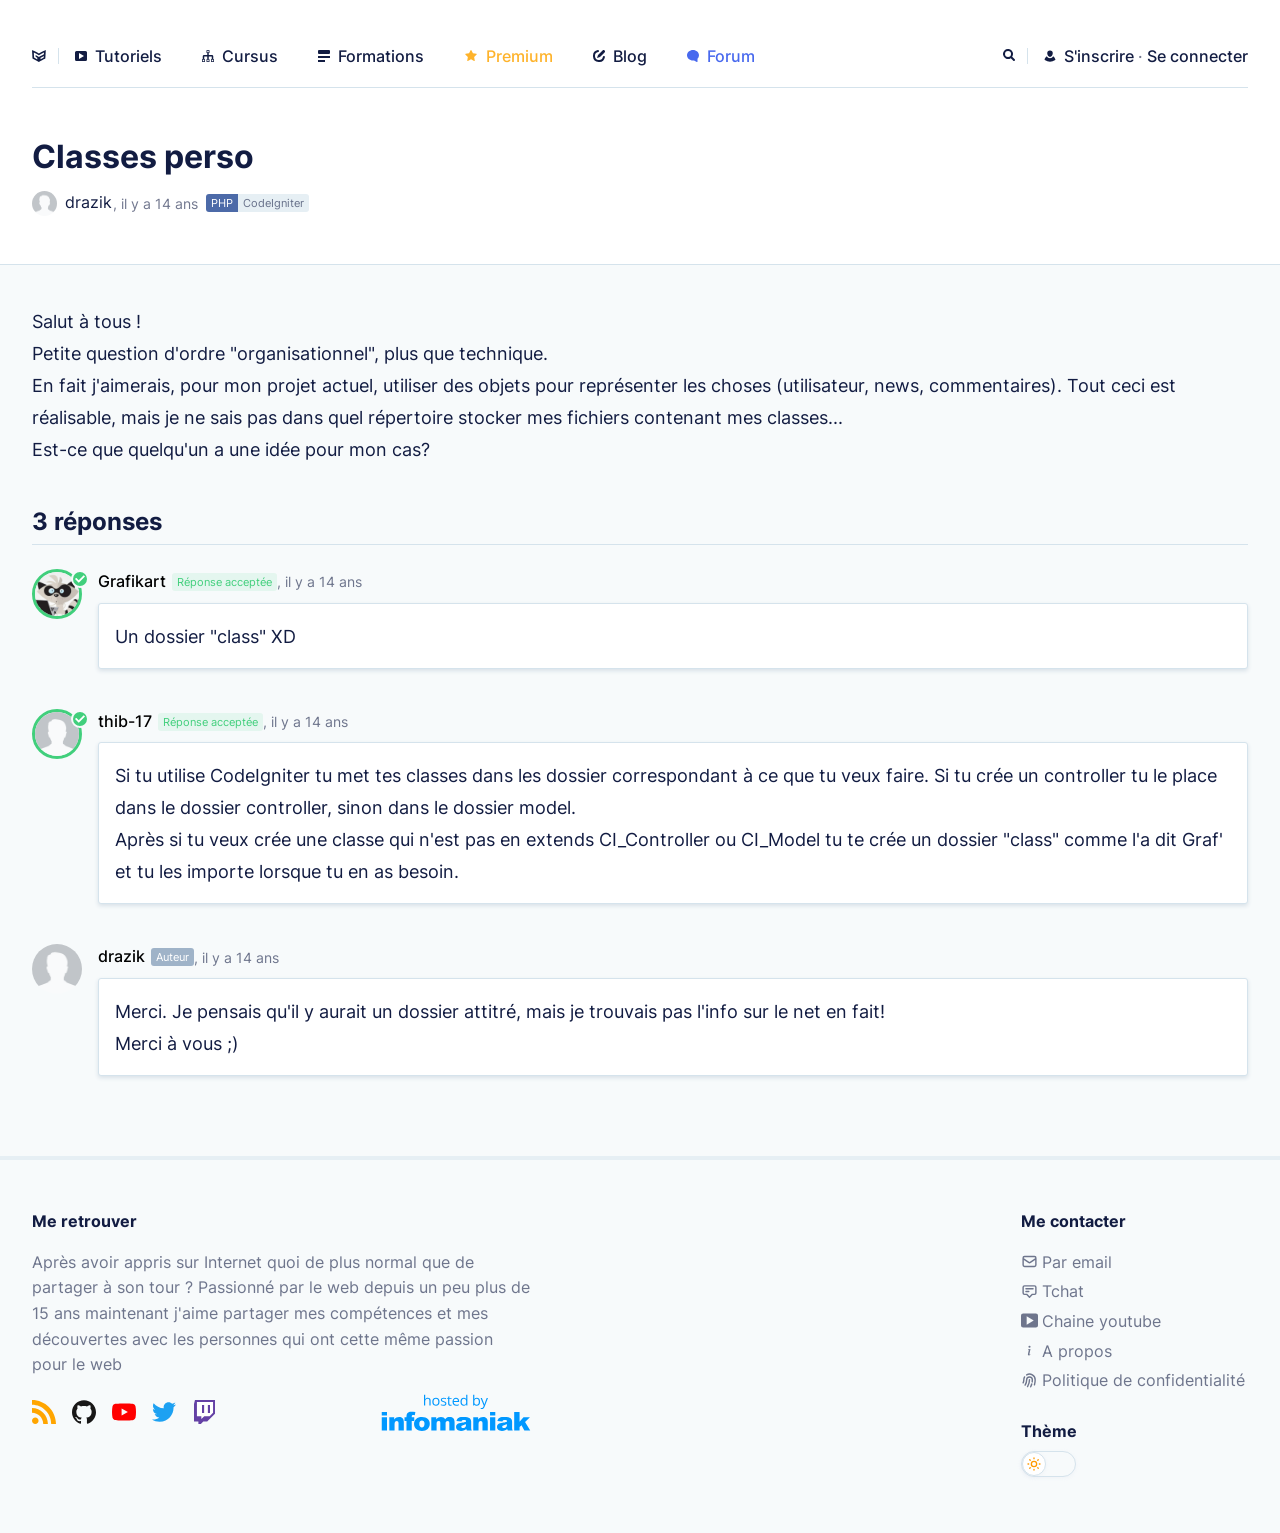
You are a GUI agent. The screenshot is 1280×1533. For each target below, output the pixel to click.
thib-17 (125, 721)
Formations (371, 56)
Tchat (1052, 1291)
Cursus (240, 56)
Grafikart (132, 581)
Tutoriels (118, 56)
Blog (620, 56)
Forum (721, 56)
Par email (1066, 1262)
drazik (72, 203)
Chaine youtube (1091, 1321)
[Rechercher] (1011, 56)
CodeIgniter (273, 203)
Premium (508, 56)
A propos (1066, 1351)
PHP (222, 203)
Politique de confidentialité (1133, 1380)
